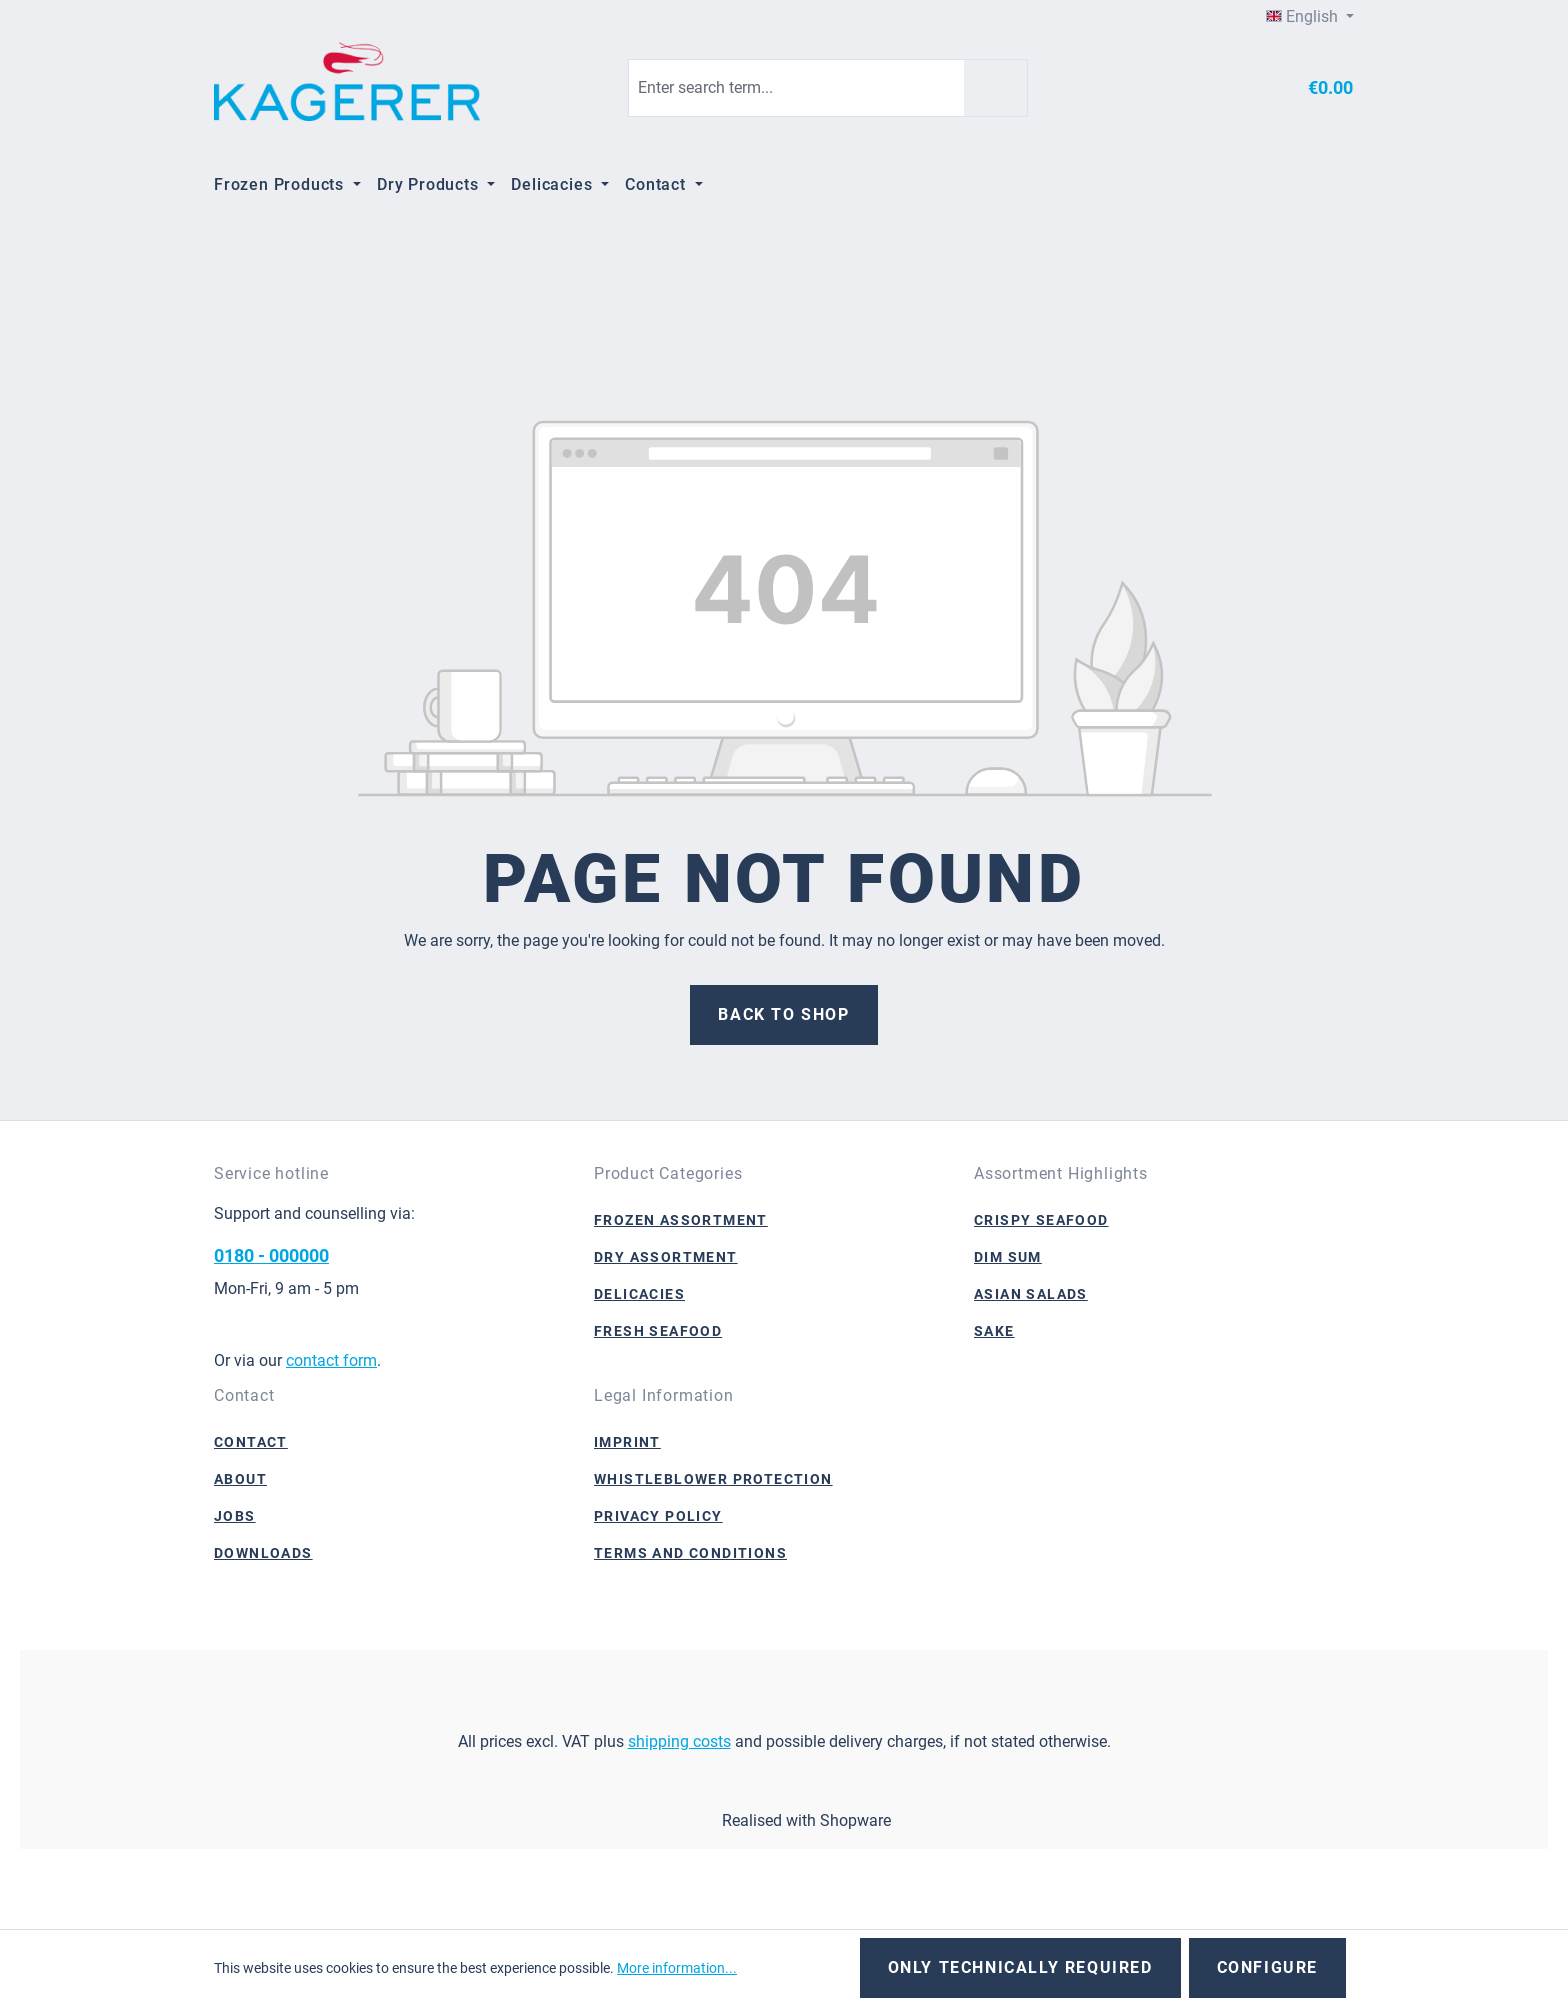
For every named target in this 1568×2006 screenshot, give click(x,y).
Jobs (235, 1516)
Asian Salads (1031, 1294)
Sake (994, 1331)
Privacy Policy (658, 1516)
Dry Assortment (666, 1257)
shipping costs (679, 1741)
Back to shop (783, 1014)
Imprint (627, 1442)
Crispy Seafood (1041, 1220)
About (240, 1479)
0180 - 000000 (271, 1255)
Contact (251, 1442)
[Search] (995, 88)
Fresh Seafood (658, 1331)
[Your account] (1238, 88)
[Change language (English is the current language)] (1310, 17)
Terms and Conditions (690, 1553)
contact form (331, 1360)
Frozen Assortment (681, 1220)
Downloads (263, 1553)
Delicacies (639, 1294)
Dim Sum (1008, 1257)
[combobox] (796, 88)
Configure (1267, 1967)
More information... (677, 1968)
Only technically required (1020, 1967)
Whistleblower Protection (713, 1479)
